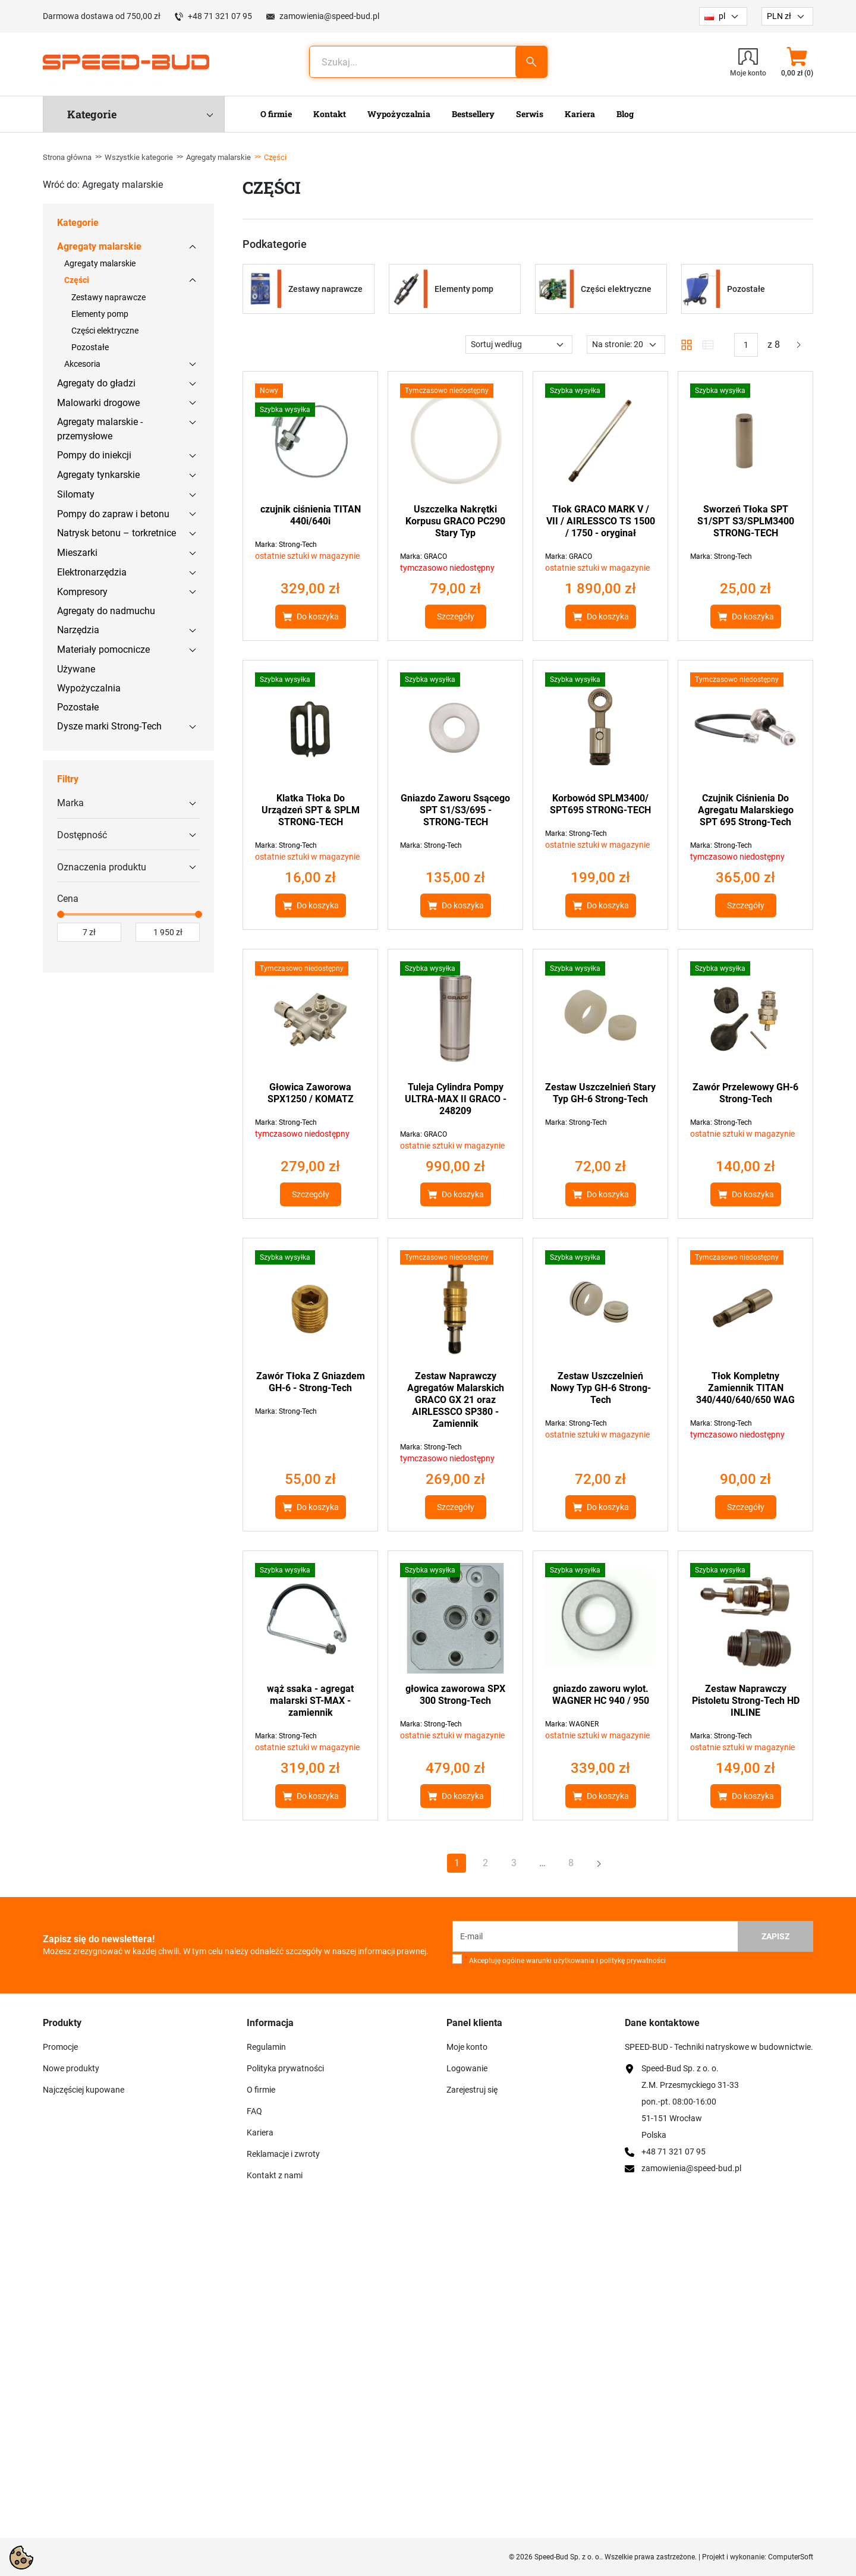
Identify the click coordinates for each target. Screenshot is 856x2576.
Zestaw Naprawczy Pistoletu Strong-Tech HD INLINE (746, 1700)
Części (76, 280)
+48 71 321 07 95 (220, 16)
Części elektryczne (105, 330)
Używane (76, 669)
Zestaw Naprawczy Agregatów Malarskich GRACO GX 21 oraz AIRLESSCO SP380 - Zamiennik (455, 1399)
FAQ (254, 2111)
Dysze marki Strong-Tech (109, 726)
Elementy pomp (99, 314)
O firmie (261, 2089)
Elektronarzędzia (92, 572)
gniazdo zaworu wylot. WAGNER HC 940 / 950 (600, 1694)
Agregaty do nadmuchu (106, 611)
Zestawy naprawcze (108, 297)
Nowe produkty (71, 2068)
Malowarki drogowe (98, 402)
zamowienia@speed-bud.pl (329, 16)
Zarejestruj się (472, 2089)
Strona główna (67, 157)
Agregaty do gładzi (96, 383)
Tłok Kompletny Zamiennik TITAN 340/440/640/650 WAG (745, 1387)
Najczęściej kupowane (83, 2089)
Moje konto (466, 2047)
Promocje (60, 2047)
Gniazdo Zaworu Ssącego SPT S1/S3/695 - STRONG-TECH (455, 810)
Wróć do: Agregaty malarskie (103, 184)
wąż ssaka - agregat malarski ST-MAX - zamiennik (310, 1700)
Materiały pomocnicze (103, 649)
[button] (797, 62)
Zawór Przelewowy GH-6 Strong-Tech (745, 1093)
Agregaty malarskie (218, 157)
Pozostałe (90, 347)
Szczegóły (455, 616)
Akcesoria (82, 364)
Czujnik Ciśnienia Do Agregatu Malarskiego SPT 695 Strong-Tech (746, 810)
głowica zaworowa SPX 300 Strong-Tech (455, 1694)
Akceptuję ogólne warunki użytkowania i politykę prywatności (565, 1960)
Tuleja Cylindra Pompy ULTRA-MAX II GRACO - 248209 (455, 1098)
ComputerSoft (790, 2557)
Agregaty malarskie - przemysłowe (100, 429)
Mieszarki (77, 552)
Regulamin (266, 2047)
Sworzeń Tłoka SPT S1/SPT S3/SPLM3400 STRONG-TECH (745, 521)
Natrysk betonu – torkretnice (116, 533)
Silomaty (76, 494)
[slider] (60, 914)
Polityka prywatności (285, 2068)
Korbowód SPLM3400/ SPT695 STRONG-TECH (600, 804)
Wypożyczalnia (89, 688)
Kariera (260, 2132)
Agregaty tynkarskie (98, 474)
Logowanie (466, 2068)
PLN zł (779, 16)
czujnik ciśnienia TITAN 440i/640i (310, 515)
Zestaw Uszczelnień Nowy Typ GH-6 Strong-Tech (600, 1387)
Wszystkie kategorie (139, 157)
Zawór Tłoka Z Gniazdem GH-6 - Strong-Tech (310, 1382)
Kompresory (82, 591)
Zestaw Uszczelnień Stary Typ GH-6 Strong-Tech (600, 1093)
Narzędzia (78, 630)
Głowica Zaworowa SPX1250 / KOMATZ (311, 1093)
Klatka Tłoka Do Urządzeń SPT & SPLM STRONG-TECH (311, 810)
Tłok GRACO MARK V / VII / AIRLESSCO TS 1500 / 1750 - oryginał (600, 521)
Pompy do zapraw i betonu (113, 514)
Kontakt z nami (275, 2175)
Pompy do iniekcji (94, 455)
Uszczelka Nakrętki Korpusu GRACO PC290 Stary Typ (455, 521)
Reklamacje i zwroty (283, 2154)
